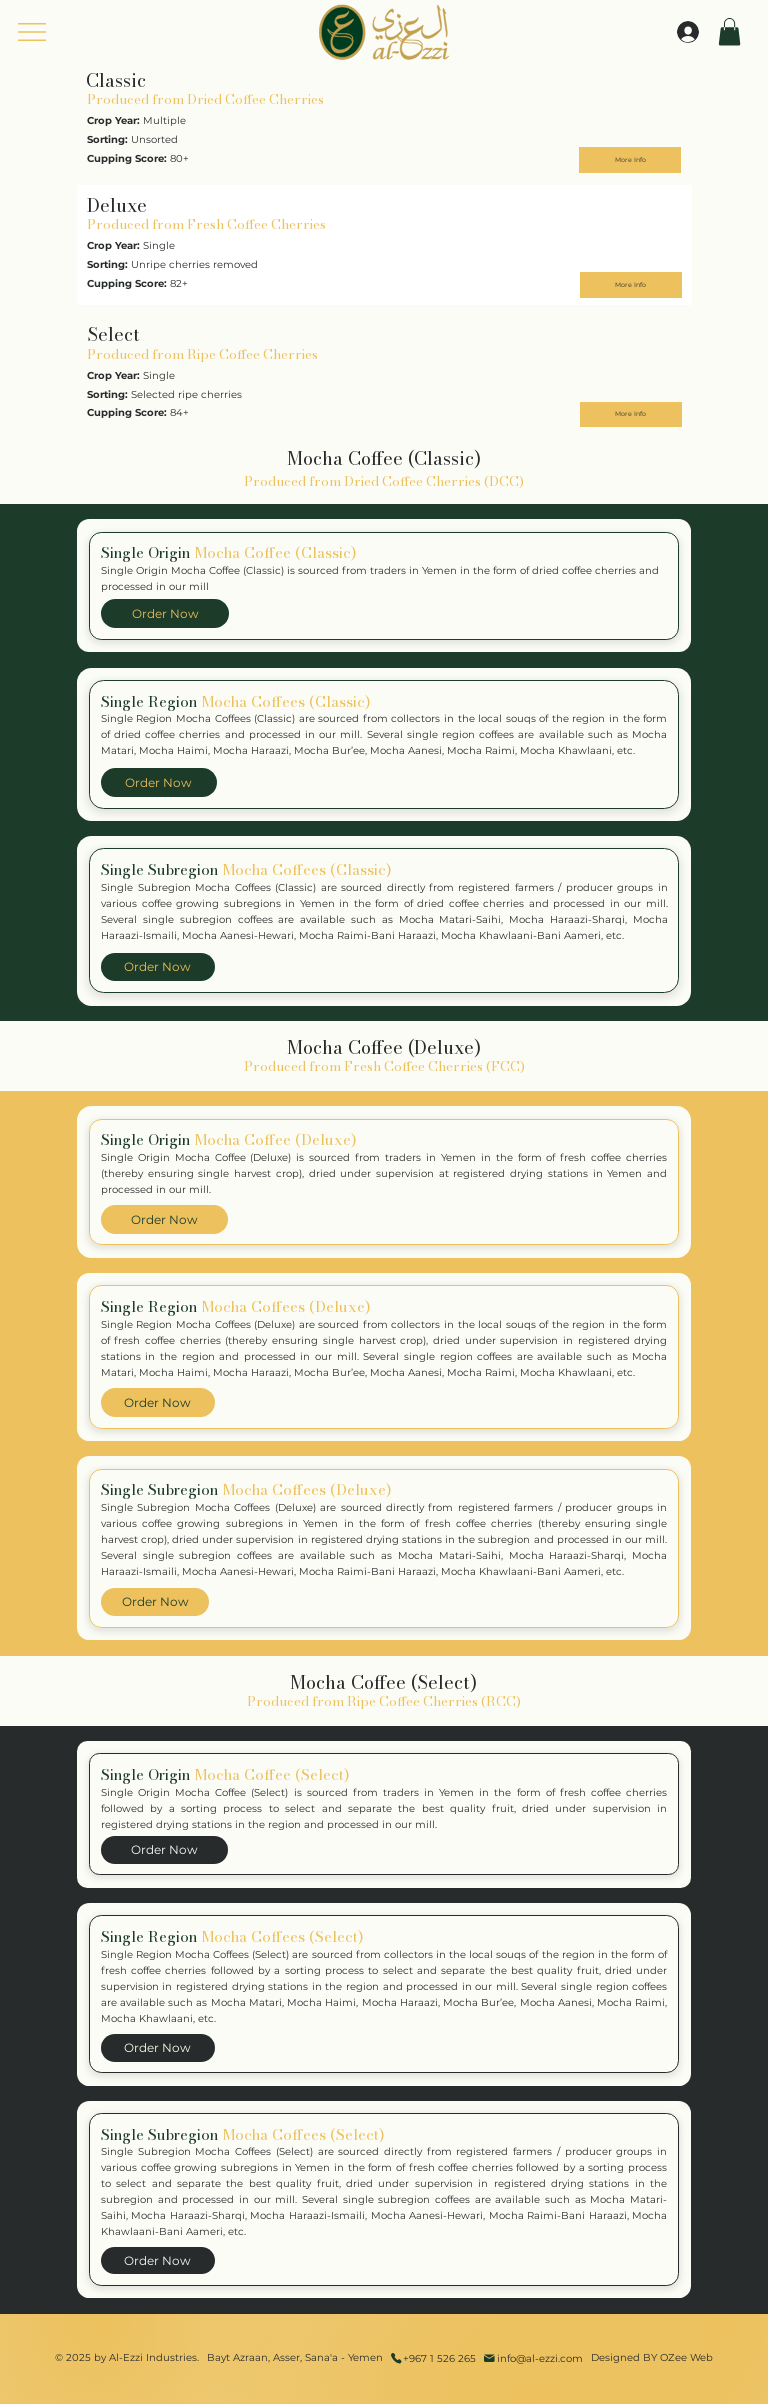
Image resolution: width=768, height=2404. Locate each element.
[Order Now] (164, 613)
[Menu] (32, 32)
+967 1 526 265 (439, 2358)
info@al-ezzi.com (540, 2358)
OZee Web (686, 2357)
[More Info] (630, 159)
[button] (729, 31)
